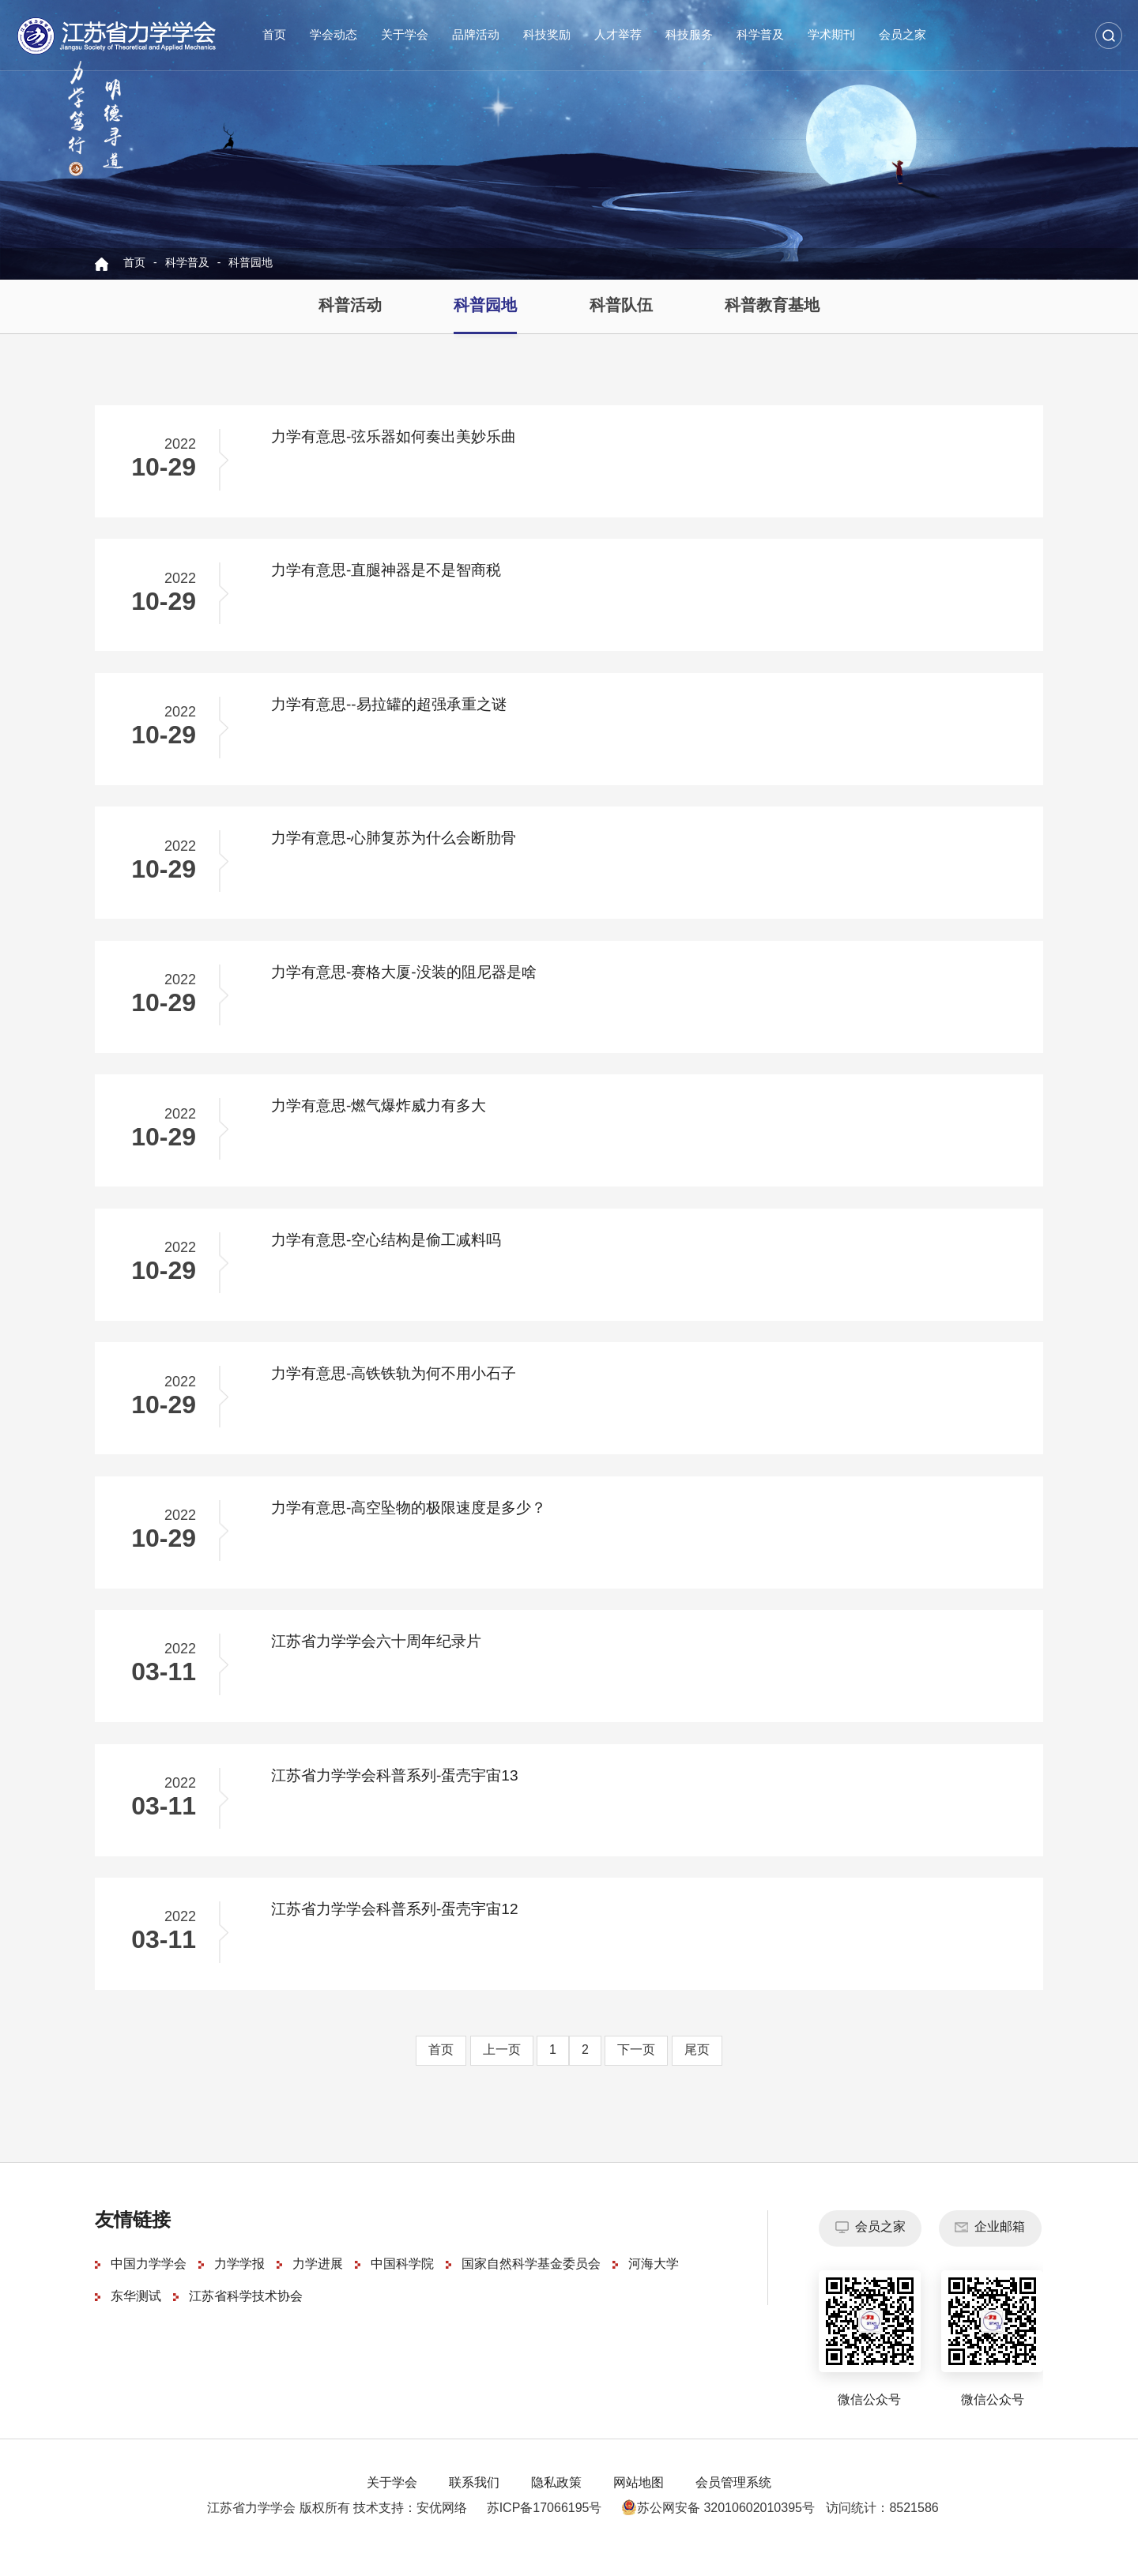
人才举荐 (618, 35)
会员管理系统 (733, 2507)
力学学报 (239, 2289)
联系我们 (474, 2507)
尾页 (697, 2074)
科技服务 (689, 35)
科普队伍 (621, 306)
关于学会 (404, 35)
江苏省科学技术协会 (246, 2321)
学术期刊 (831, 35)
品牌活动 (475, 35)
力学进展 (317, 2289)
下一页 (636, 2074)
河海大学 (653, 2289)
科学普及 (760, 35)
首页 (274, 35)
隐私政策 (556, 2507)
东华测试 (136, 2321)
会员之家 (902, 35)
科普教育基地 (772, 306)
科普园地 (250, 263)
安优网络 (441, 2532)
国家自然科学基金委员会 (531, 2289)
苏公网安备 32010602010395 (711, 2532)
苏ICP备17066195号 (544, 2532)
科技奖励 (547, 35)
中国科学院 (402, 2289)
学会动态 (333, 35)
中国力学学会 (149, 2289)
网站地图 (638, 2507)
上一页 (502, 2074)
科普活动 (350, 306)
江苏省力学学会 (117, 35)
